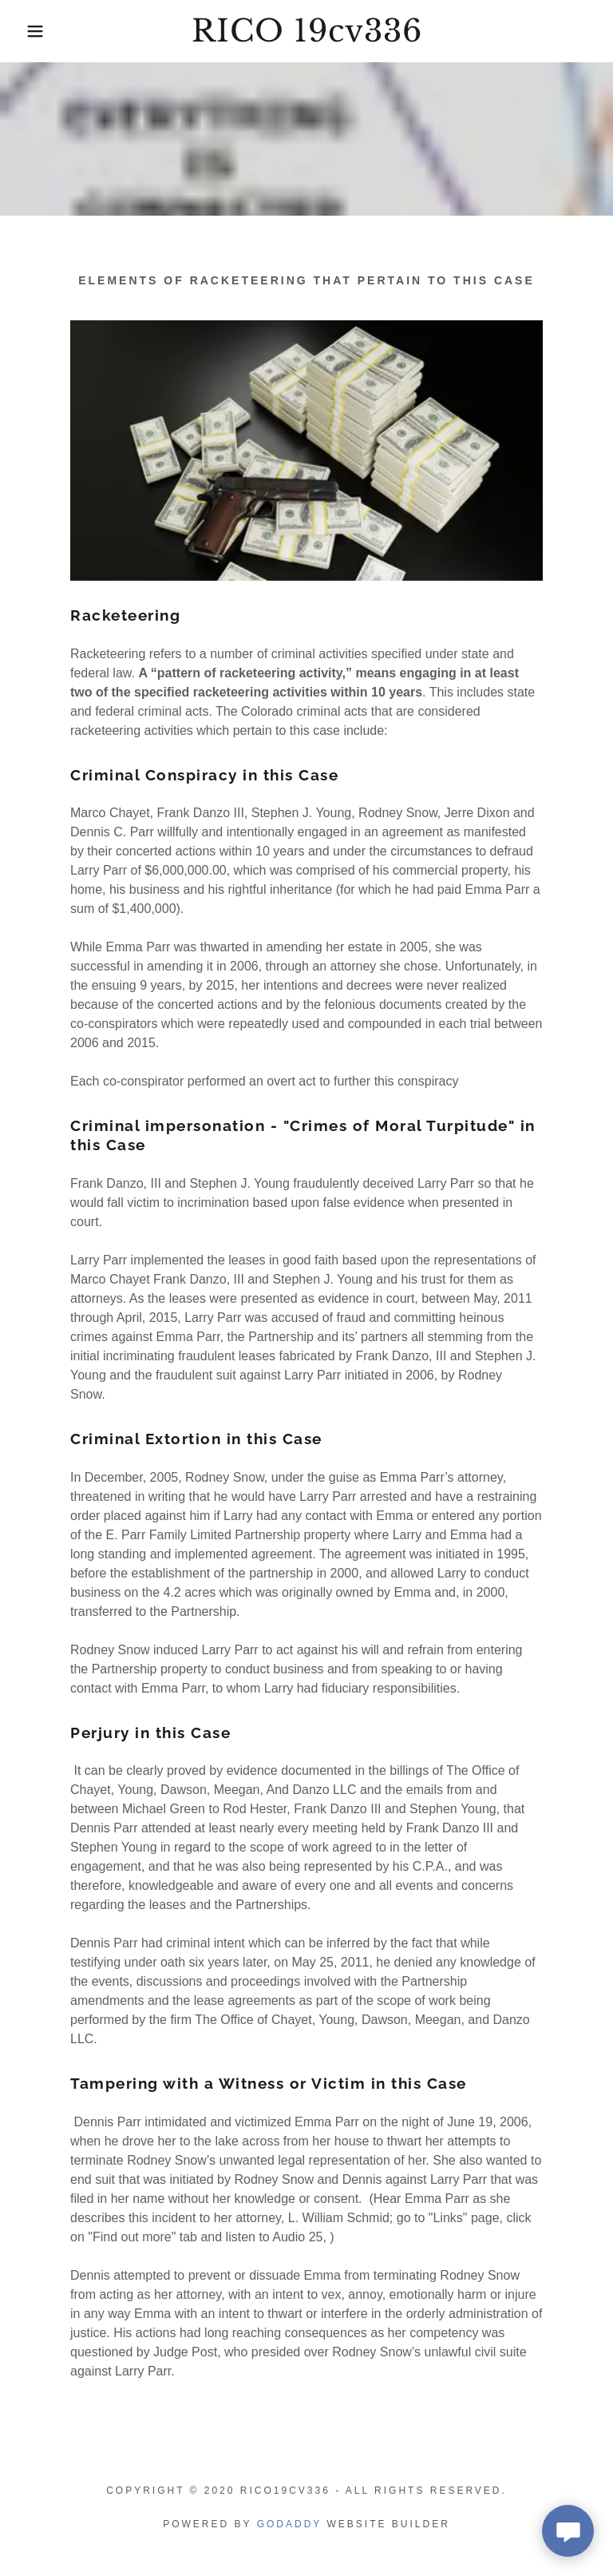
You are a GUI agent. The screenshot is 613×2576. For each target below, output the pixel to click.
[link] (306, 37)
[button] (30, 31)
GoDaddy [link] (289, 2524)
